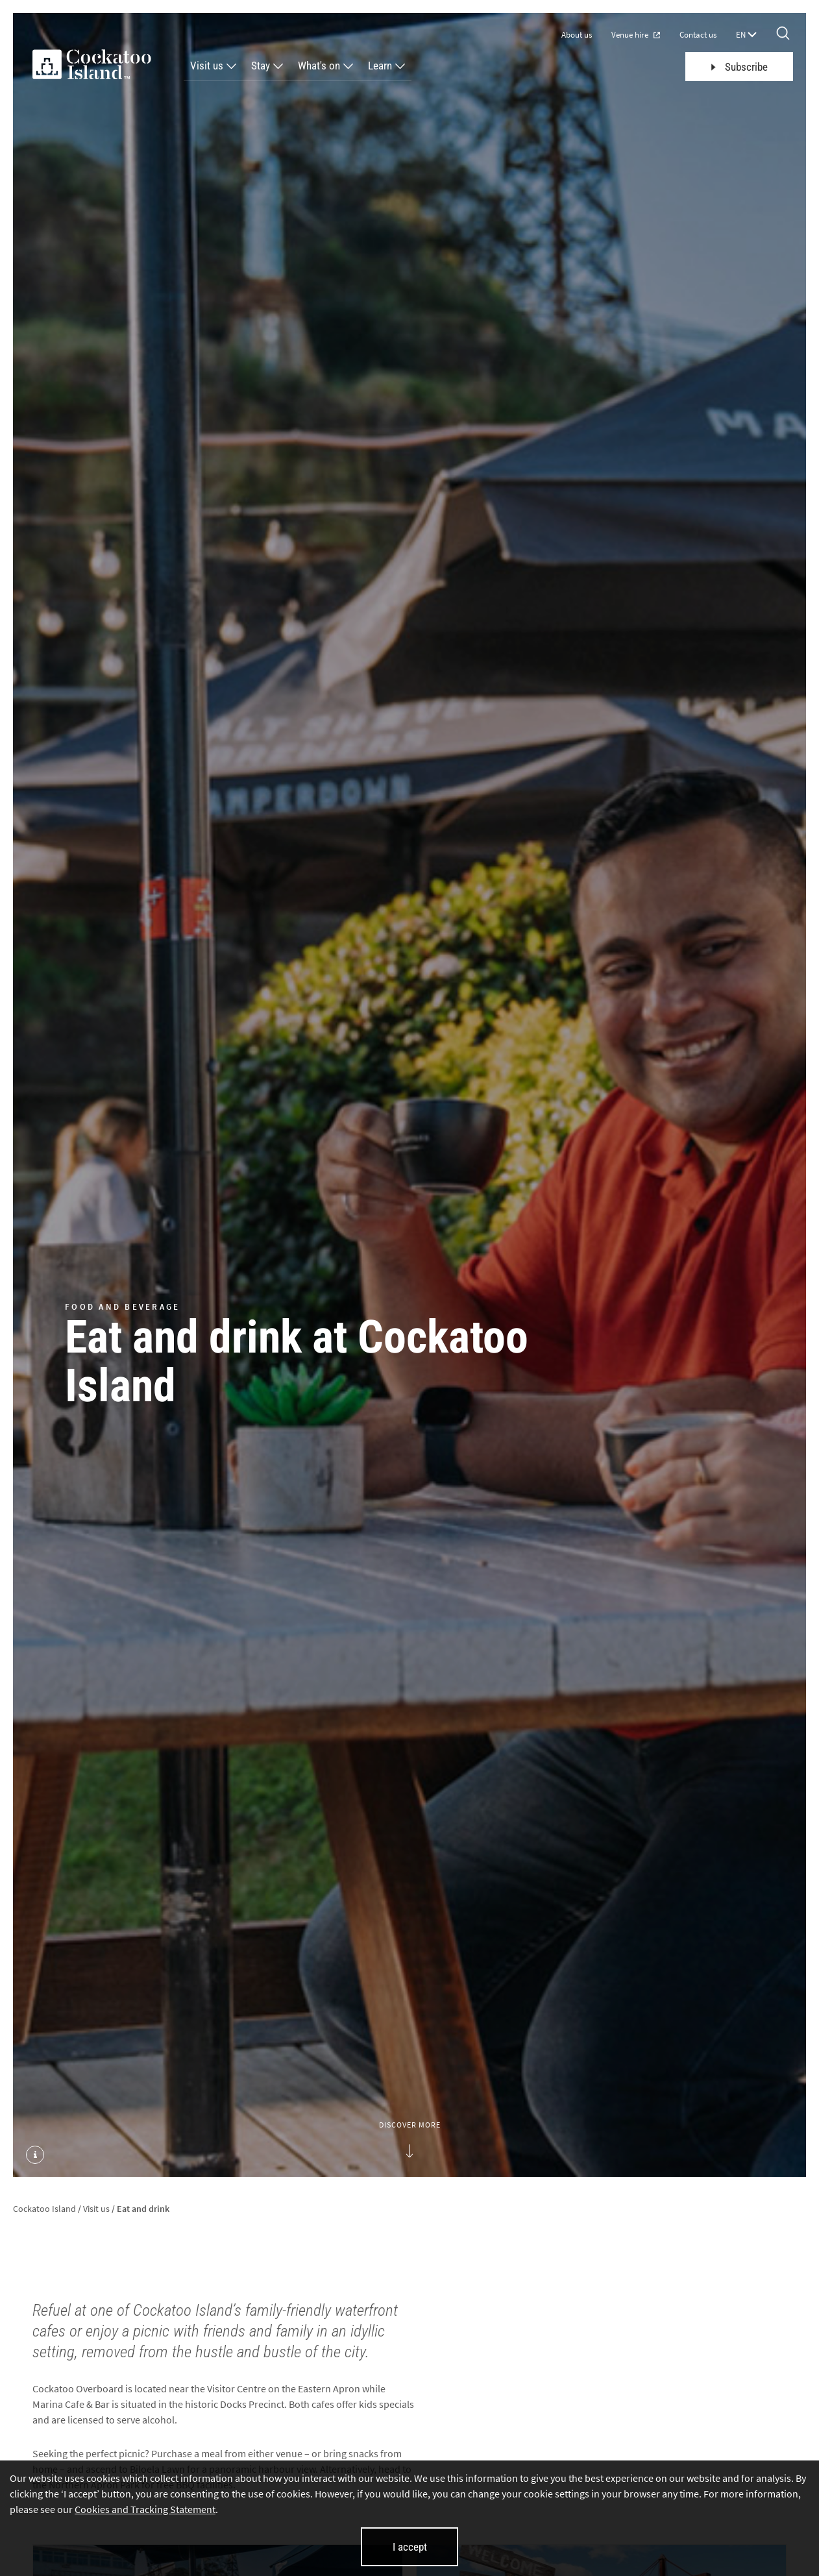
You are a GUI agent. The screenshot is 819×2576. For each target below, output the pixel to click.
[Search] (783, 34)
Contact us (697, 34)
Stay (260, 65)
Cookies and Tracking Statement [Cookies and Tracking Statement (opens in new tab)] (145, 2509)
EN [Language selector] (746, 34)
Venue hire (635, 34)
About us (576, 34)
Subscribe (739, 66)
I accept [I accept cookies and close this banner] (410, 2546)
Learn (380, 65)
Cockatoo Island (44, 2208)
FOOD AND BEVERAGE (122, 1306)
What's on (319, 65)
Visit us (206, 65)
